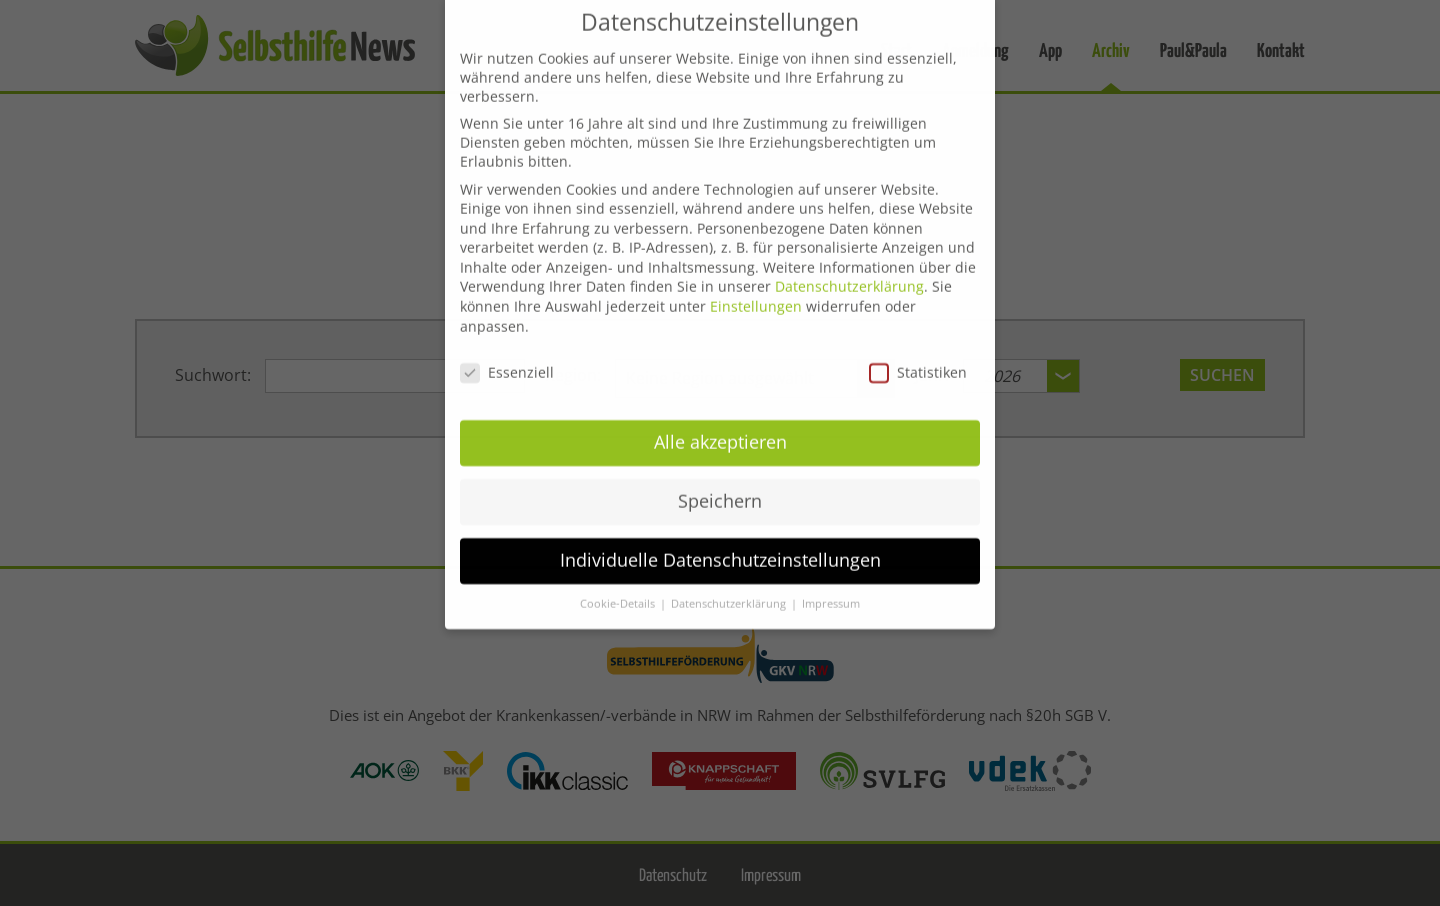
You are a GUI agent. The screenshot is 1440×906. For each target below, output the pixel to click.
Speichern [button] (720, 485)
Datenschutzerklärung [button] (730, 587)
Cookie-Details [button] (619, 587)
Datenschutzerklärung (849, 270)
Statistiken (918, 355)
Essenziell (507, 355)
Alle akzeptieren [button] (720, 426)
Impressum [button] (831, 587)
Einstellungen (756, 289)
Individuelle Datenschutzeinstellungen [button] (720, 543)
